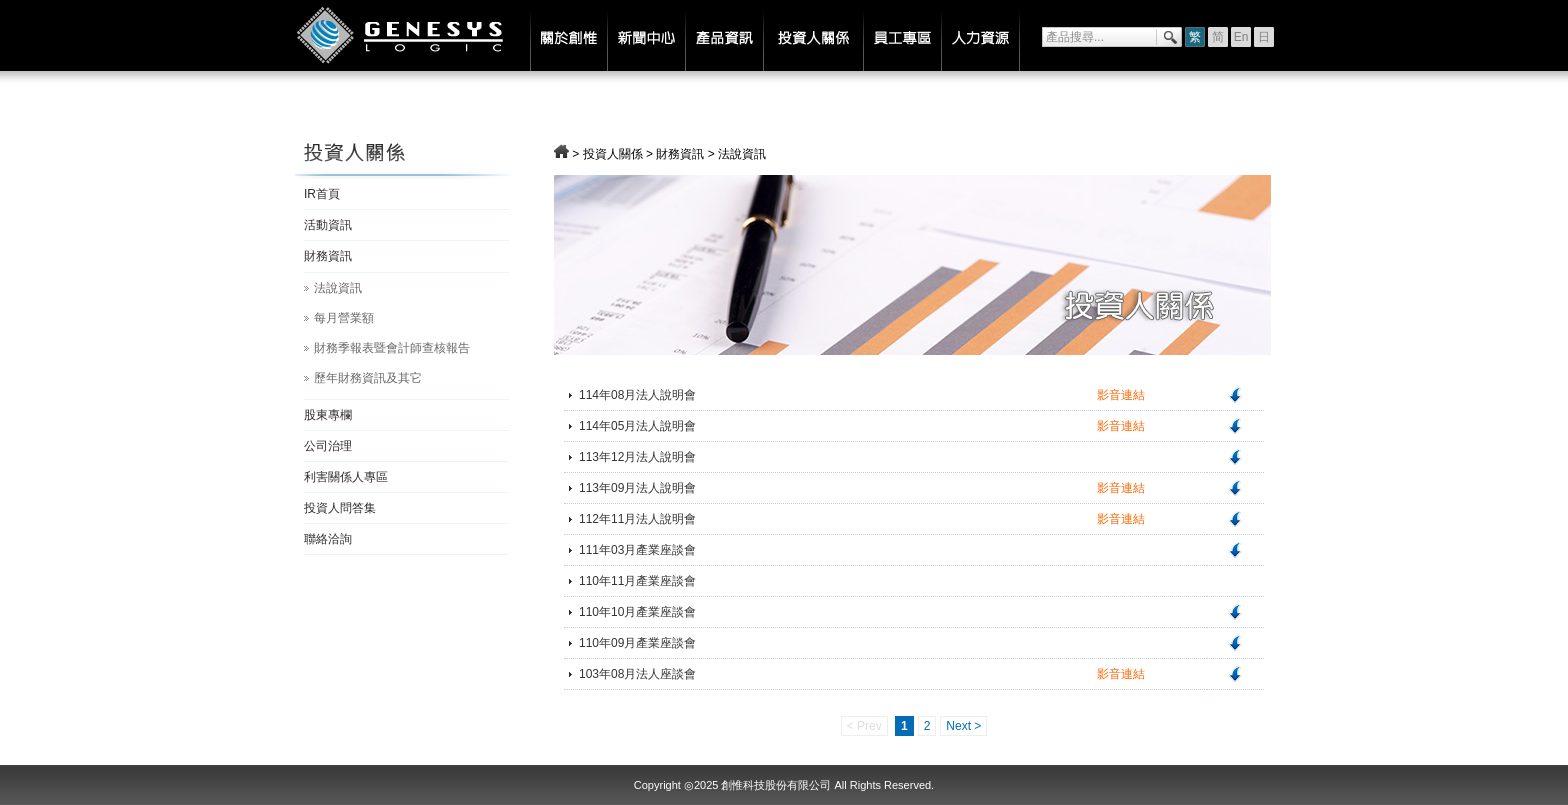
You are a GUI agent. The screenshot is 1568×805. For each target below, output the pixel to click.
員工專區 (902, 35)
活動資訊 (328, 225)
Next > (963, 726)
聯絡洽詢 (328, 539)
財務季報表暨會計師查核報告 (392, 348)
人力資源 (980, 35)
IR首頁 (322, 194)
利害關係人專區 (346, 477)
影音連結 (1121, 395)
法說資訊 (338, 288)
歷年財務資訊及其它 (368, 378)
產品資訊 (724, 35)
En (1241, 37)
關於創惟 (568, 35)
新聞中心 (646, 35)
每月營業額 (344, 318)
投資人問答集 (340, 508)
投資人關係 (813, 35)
